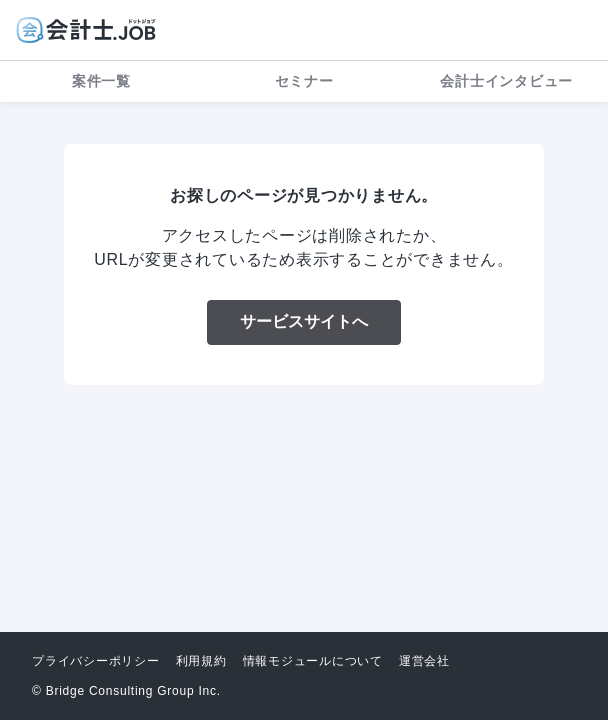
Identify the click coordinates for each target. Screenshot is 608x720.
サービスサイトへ (304, 321)
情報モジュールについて (313, 661)
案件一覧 (101, 81)
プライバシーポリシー (96, 661)
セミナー (304, 81)
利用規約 (201, 661)
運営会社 (424, 661)
